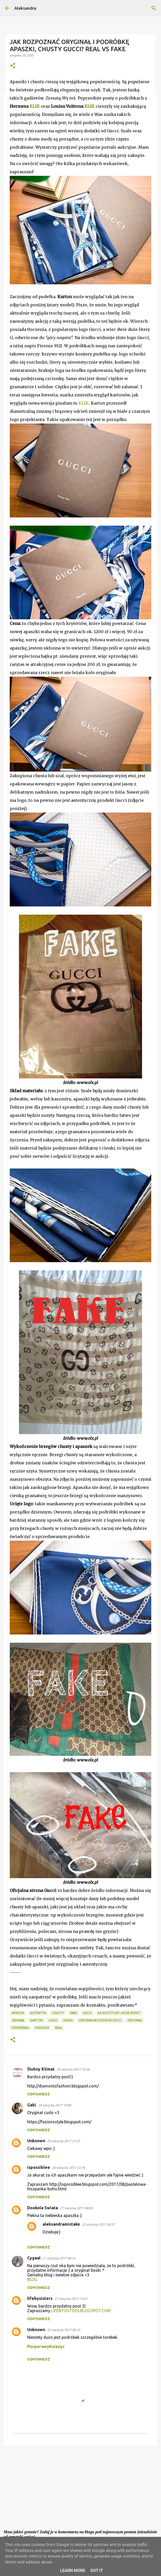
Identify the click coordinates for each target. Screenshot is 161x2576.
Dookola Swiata (42, 2207)
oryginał (134, 2020)
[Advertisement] (80, 2489)
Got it (96, 2570)
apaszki (18, 2013)
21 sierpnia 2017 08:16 (59, 2258)
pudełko (42, 2027)
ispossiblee (38, 2167)
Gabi (31, 2105)
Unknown (36, 2140)
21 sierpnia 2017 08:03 (76, 2208)
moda (68, 2020)
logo (53, 2020)
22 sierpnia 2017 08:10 (63, 2330)
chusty (58, 2013)
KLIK (34, 106)
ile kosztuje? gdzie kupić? (119, 2013)
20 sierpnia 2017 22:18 (68, 2167)
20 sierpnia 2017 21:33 (63, 2141)
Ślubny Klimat (41, 2069)
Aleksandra (25, 8)
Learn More (72, 2570)
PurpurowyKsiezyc (46, 2346)
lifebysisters (40, 2298)
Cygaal (34, 2258)
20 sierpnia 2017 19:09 (54, 2105)
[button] (13, 65)
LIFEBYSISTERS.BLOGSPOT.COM (81, 2310)
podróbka (20, 2027)
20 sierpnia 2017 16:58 (73, 2069)
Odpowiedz (38, 2094)
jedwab (18, 2020)
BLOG (32, 2279)
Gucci (87, 2013)
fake (73, 2013)
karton (36, 2020)
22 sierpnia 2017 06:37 (98, 2224)
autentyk (38, 2013)
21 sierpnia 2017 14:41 (71, 2298)
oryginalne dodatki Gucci (100, 2020)
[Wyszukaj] (154, 8)
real (58, 2027)
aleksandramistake (61, 2224)
